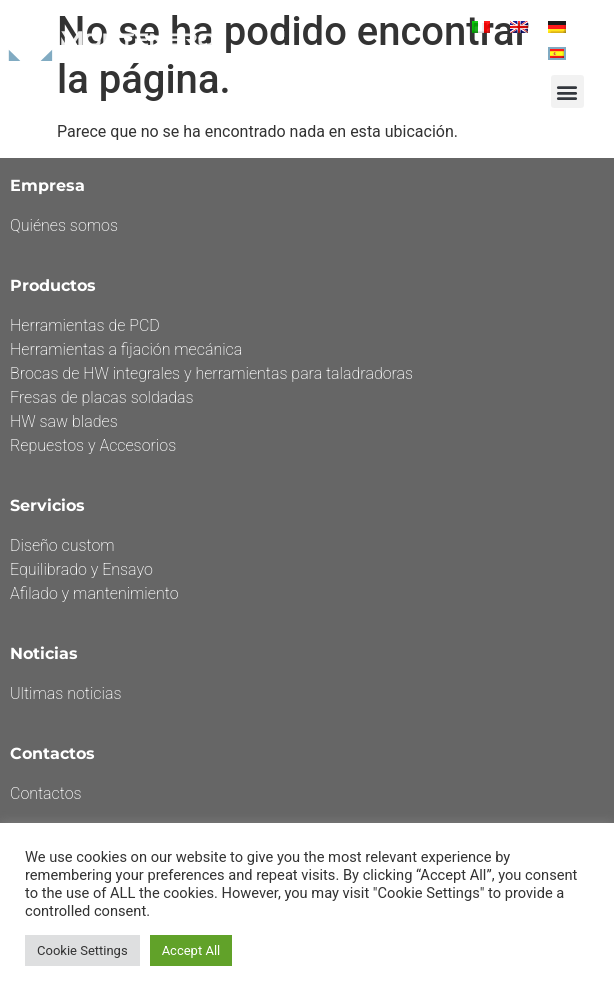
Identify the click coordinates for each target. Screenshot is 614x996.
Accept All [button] (191, 950)
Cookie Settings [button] (82, 950)
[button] (567, 91)
